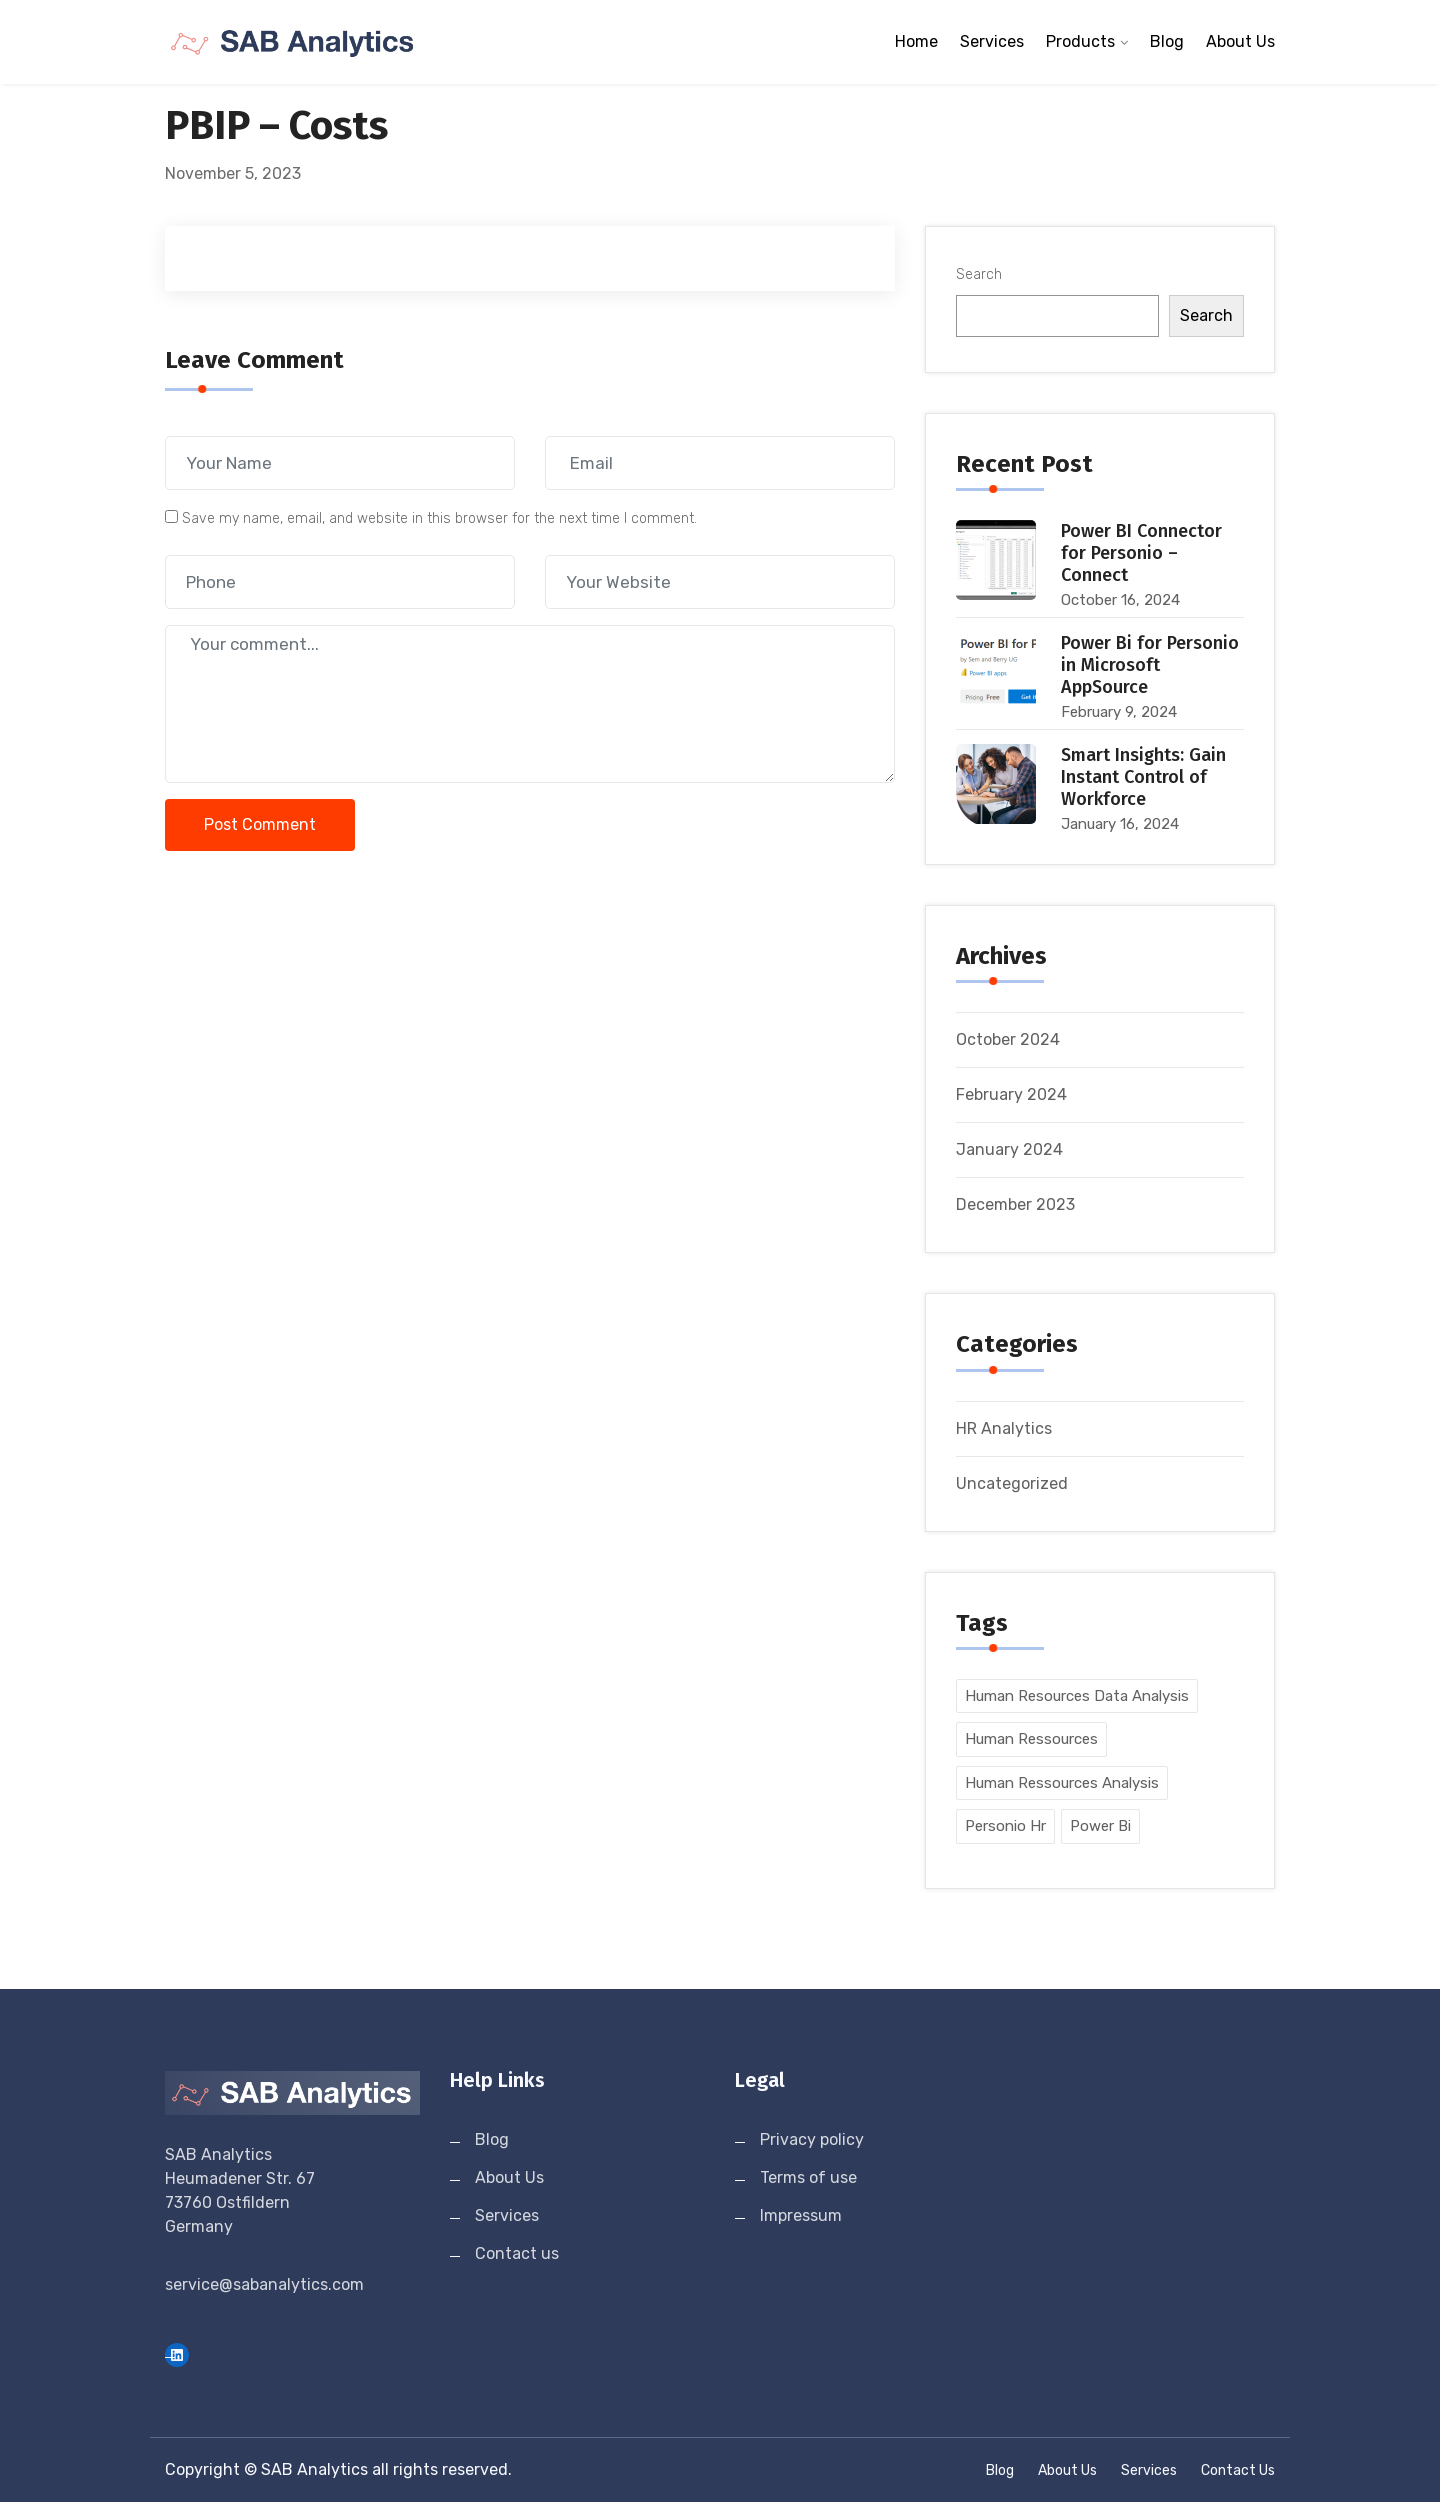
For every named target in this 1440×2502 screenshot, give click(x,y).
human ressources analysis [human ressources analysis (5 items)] (1062, 1783)
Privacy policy (812, 2139)
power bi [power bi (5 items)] (1100, 1826)
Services (992, 41)
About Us (1240, 41)
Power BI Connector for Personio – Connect (1141, 553)
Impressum (801, 2215)
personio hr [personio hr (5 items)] (1005, 1826)
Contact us (517, 2253)
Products (1080, 41)
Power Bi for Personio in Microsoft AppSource (1150, 665)
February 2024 (1011, 1094)
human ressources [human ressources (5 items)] (1031, 1739)
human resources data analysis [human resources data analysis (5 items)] (1077, 1696)
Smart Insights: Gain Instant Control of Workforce (1143, 777)
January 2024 (1009, 1149)
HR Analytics (1004, 1428)
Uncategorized (1012, 1483)
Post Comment (260, 824)
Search (979, 274)
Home (916, 41)
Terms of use (808, 2177)
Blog (1167, 41)
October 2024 (1008, 1039)
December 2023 (1015, 1204)
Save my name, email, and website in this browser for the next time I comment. (439, 518)
